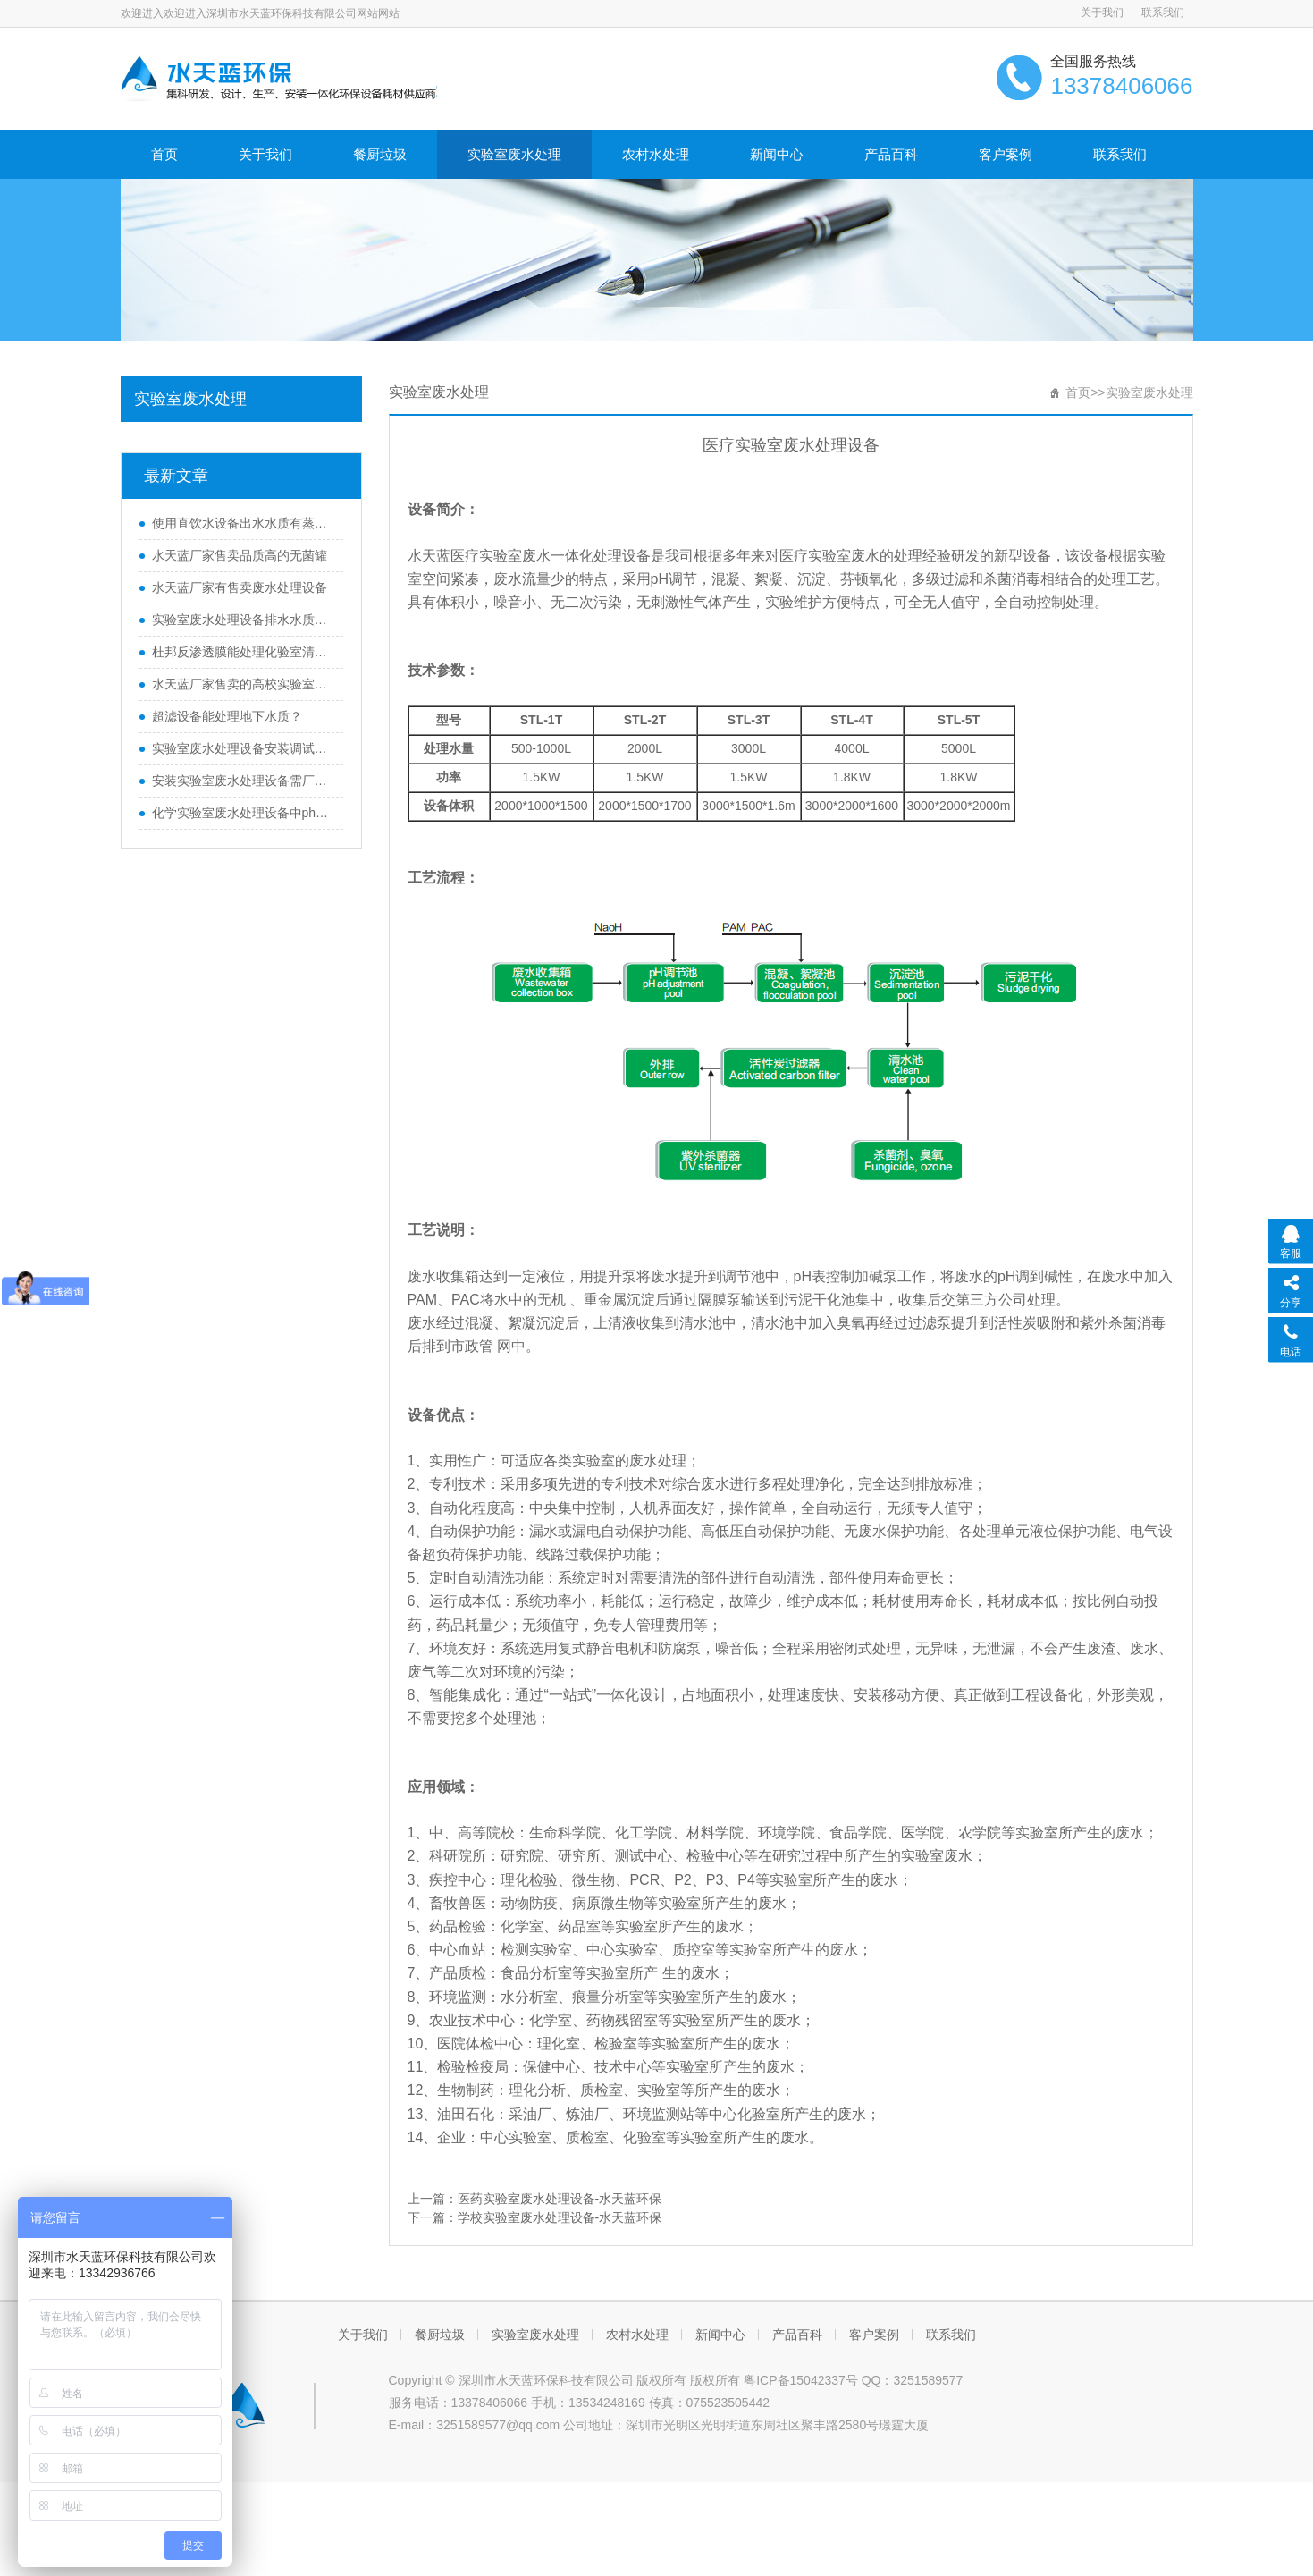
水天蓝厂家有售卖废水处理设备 (239, 587)
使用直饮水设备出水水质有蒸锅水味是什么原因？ (243, 523)
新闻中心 (777, 154)
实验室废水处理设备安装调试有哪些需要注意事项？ (243, 748)
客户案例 (1005, 154)
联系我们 (1162, 12)
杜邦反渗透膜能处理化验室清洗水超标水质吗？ (243, 652)
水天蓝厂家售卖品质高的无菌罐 (239, 555)
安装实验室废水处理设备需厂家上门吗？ (243, 780)
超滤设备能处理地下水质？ (227, 716)
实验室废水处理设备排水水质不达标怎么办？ (243, 619)
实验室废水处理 (514, 154)
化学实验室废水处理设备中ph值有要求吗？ (243, 813)
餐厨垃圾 (380, 154)
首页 (164, 154)
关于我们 (1102, 12)
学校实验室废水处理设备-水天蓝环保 (560, 2217)
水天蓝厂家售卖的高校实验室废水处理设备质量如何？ (243, 684)
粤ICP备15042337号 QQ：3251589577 (853, 2380)
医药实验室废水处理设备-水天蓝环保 (560, 2199)
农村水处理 (655, 154)
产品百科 (891, 154)
